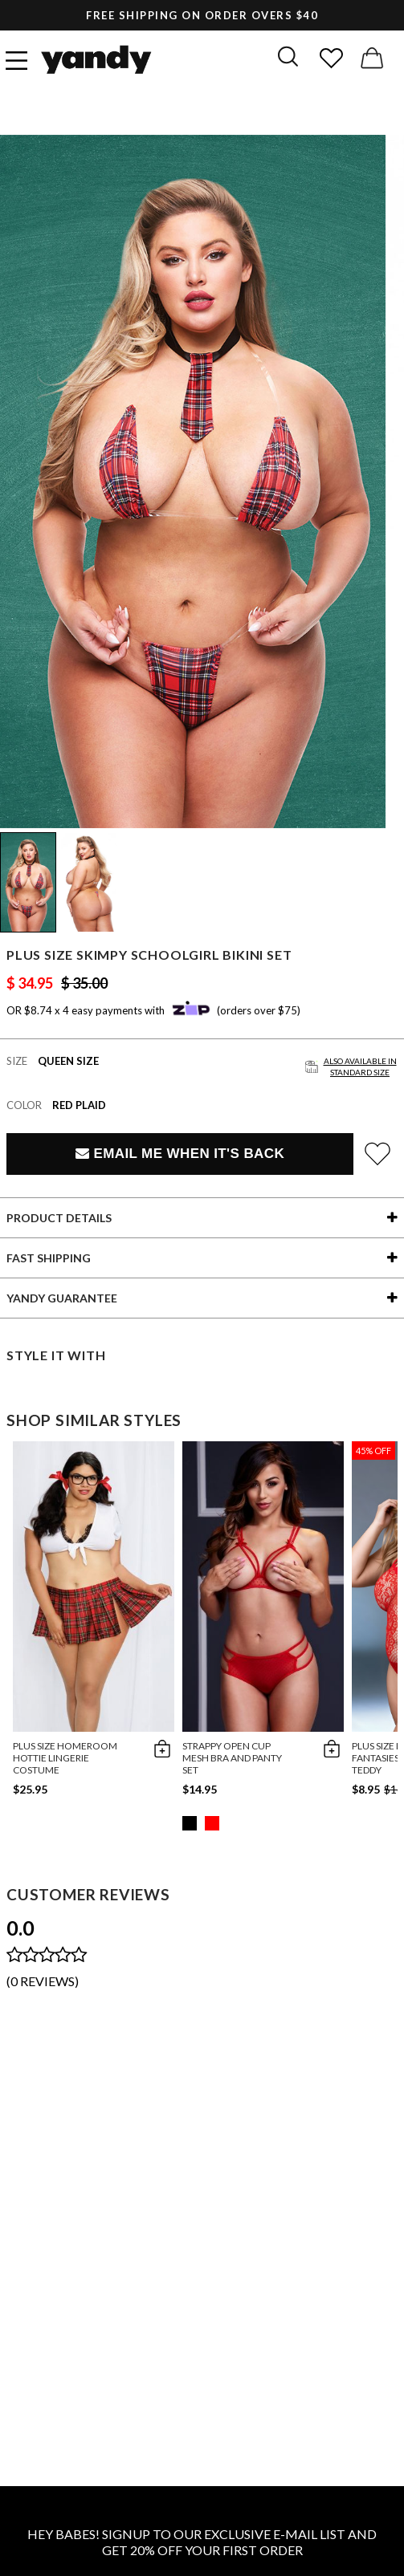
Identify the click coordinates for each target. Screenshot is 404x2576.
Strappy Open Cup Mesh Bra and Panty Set (232, 1758)
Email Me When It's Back (179, 1153)
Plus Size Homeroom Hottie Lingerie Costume (65, 1758)
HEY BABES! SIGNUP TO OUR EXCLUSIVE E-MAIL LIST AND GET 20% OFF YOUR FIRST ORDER (202, 2542)
